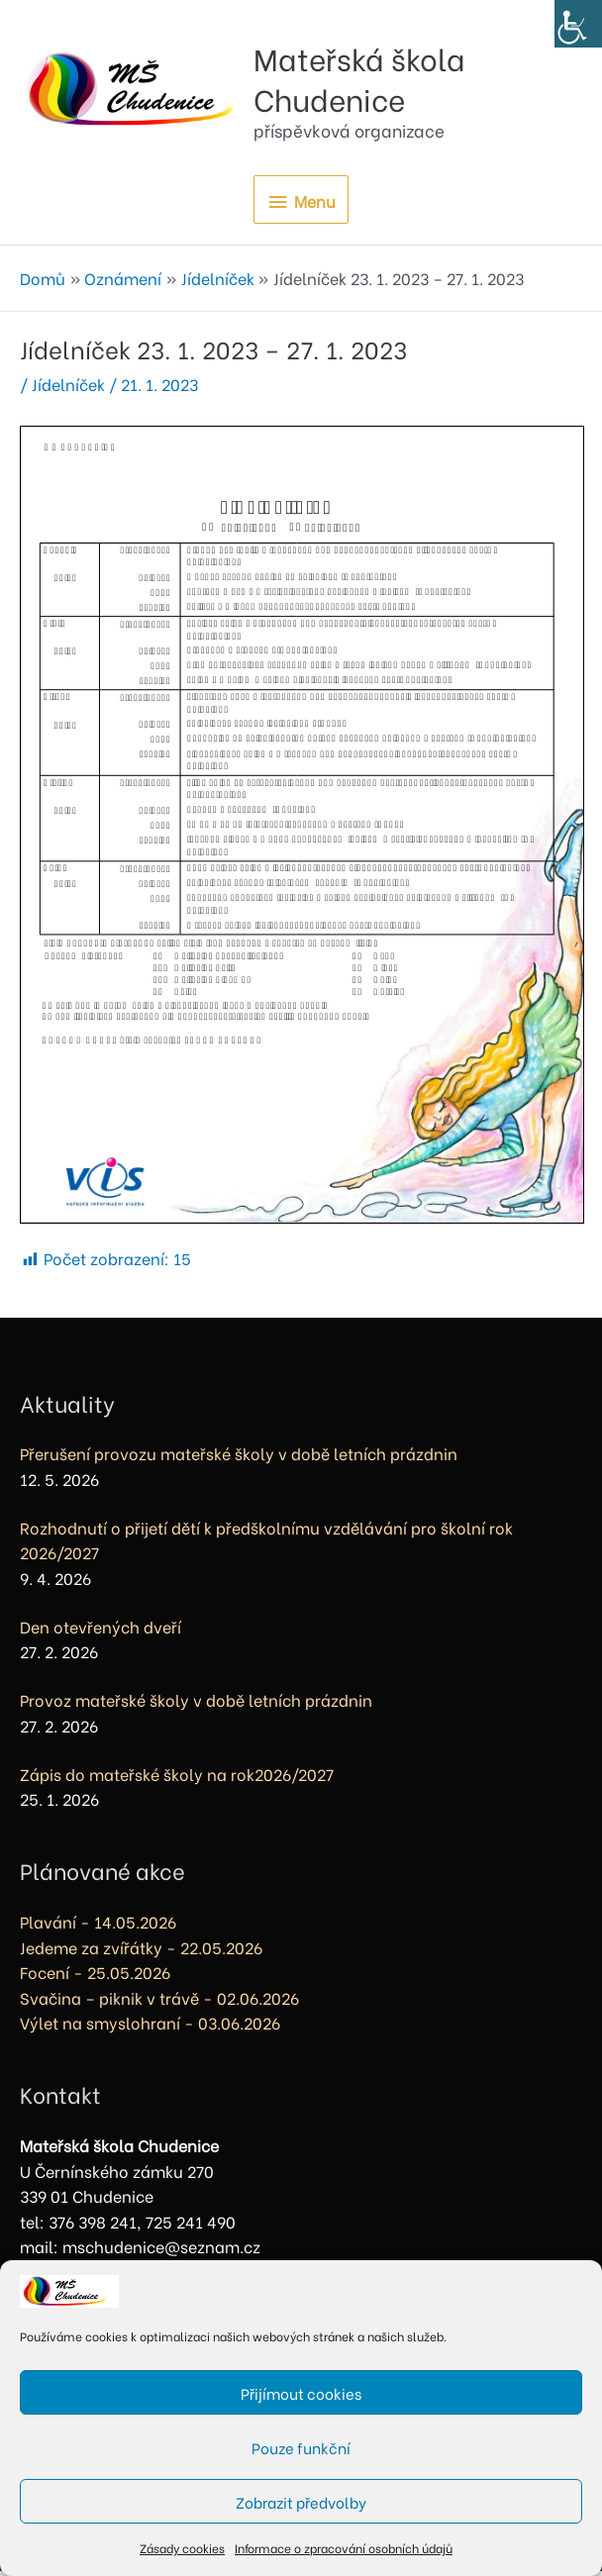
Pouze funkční (301, 2447)
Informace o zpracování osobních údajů (343, 2547)
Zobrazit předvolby (301, 2502)
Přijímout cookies (301, 2393)
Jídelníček (68, 388)
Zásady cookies (182, 2547)
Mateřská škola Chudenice (421, 78)
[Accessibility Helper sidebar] (578, 24)
